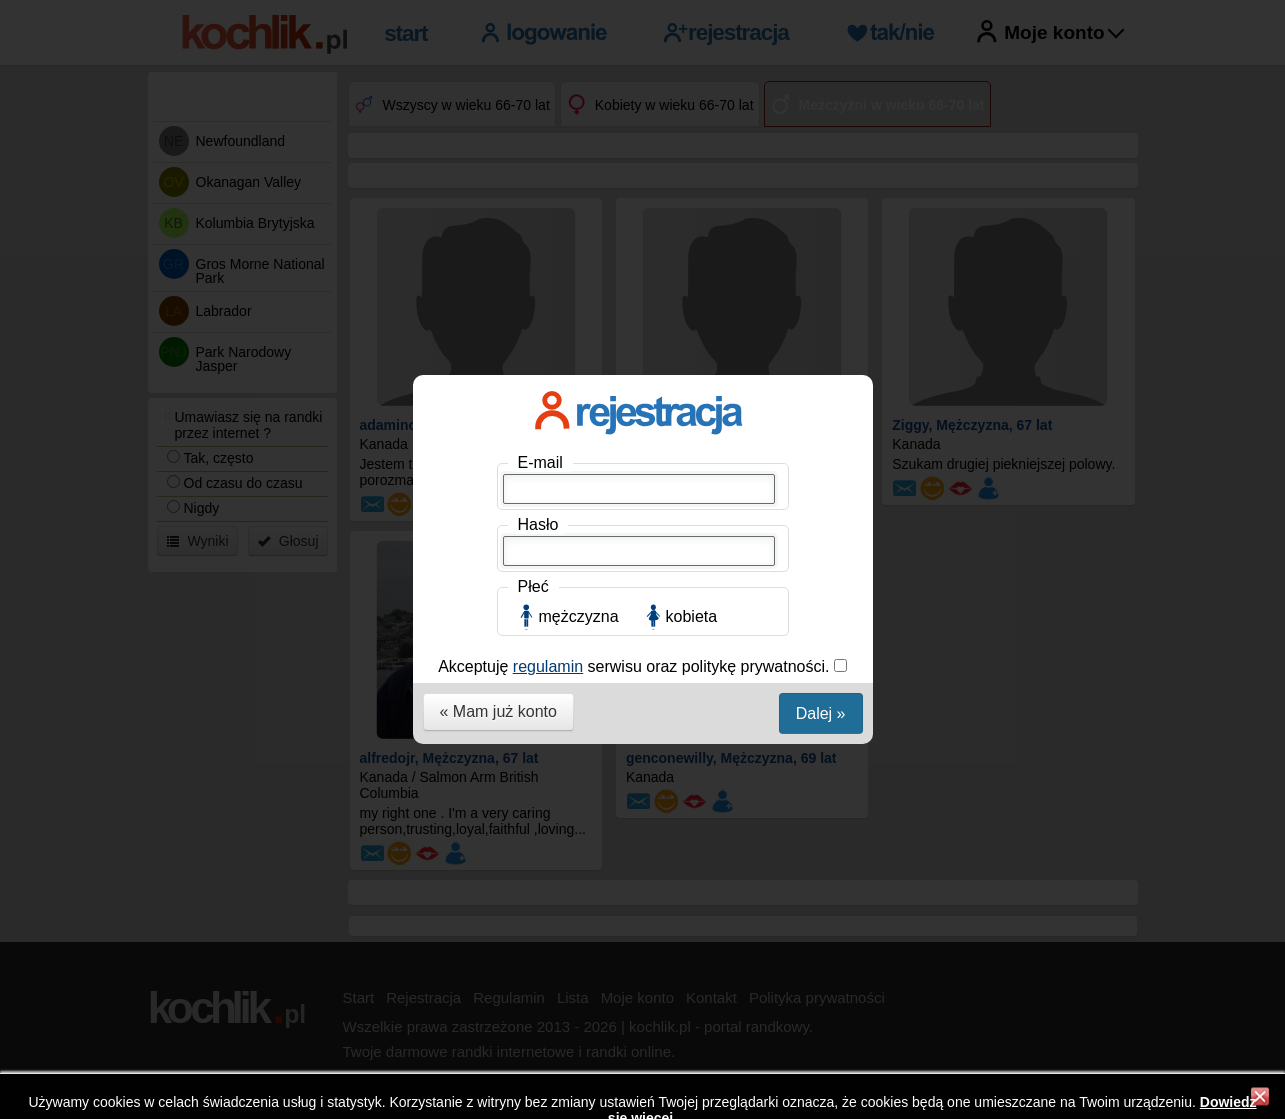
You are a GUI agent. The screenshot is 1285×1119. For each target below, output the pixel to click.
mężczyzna (579, 450)
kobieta (692, 450)
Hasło (538, 358)
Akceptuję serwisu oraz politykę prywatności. (636, 500)
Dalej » (821, 547)
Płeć (533, 420)
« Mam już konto (498, 545)
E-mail (540, 296)
